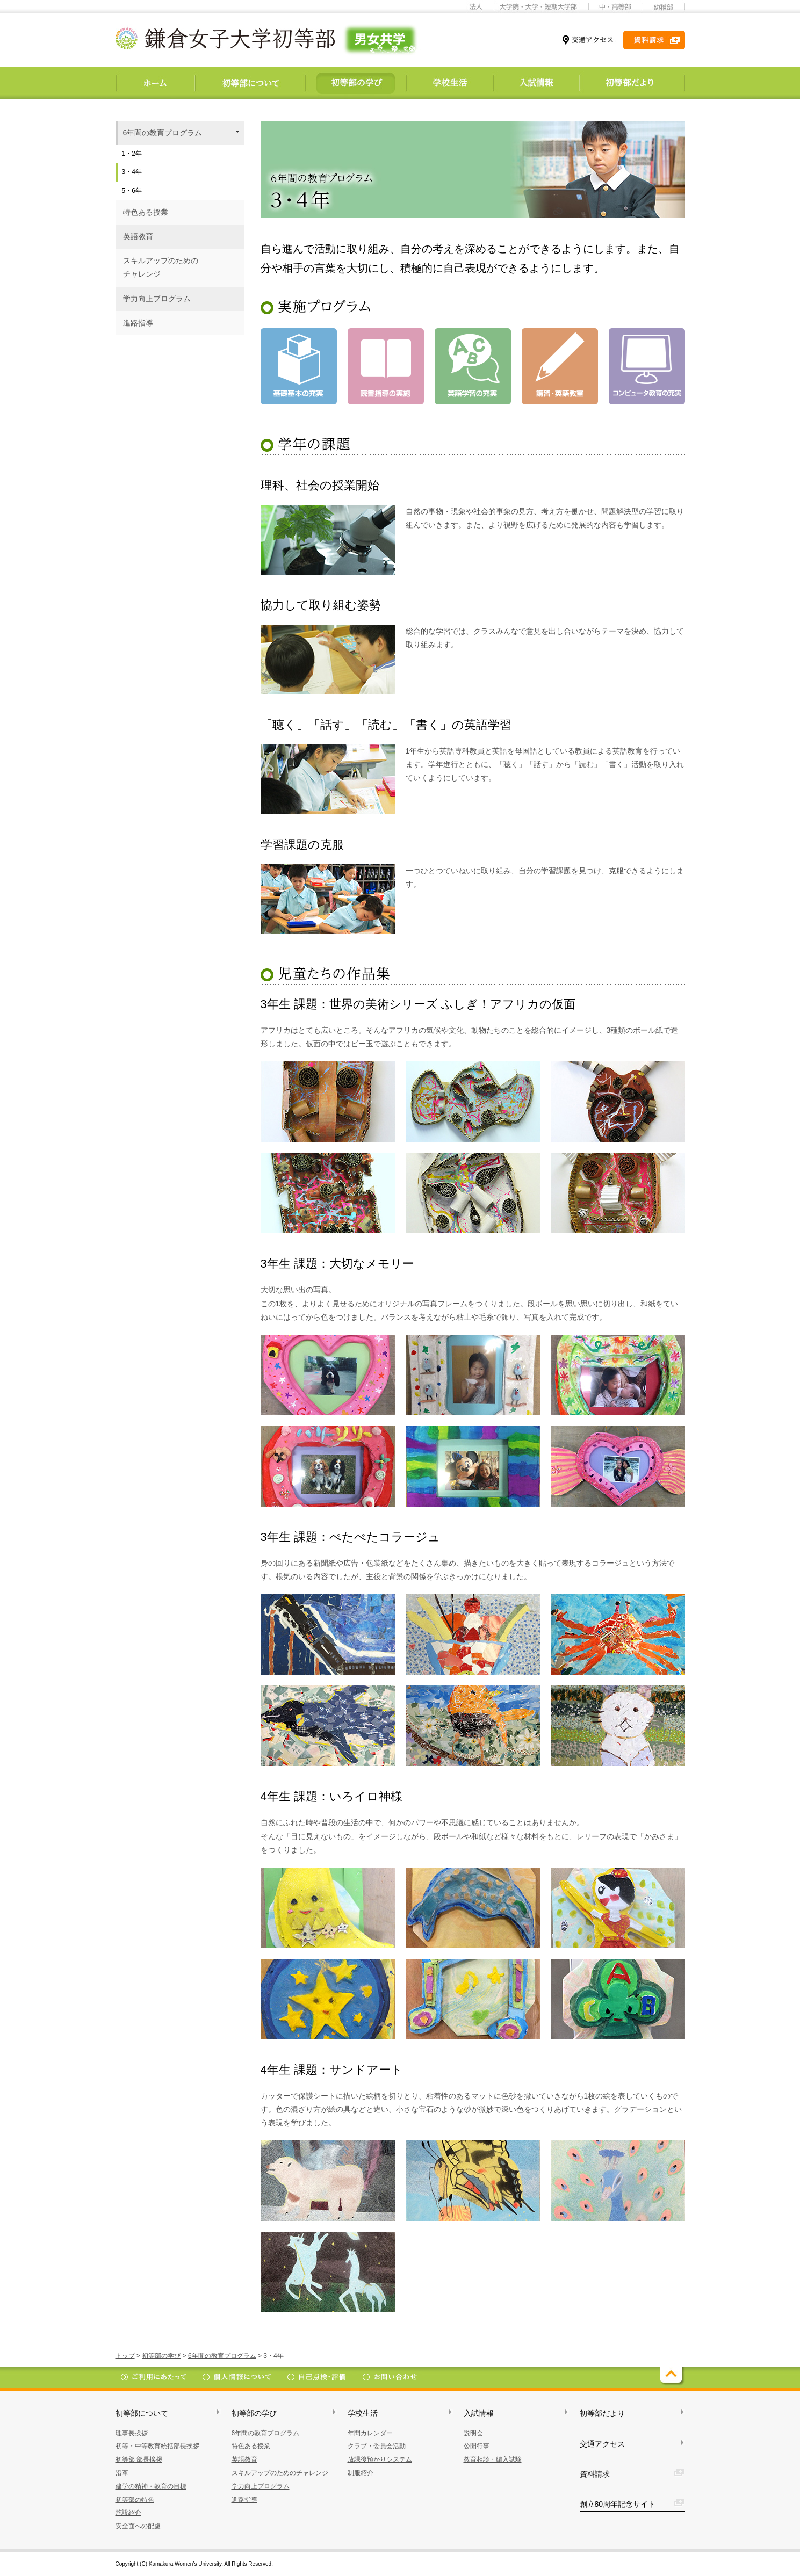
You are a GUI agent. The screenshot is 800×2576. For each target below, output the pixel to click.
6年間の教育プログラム (222, 2356)
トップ (125, 2356)
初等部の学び (161, 2356)
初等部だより (602, 2413)
